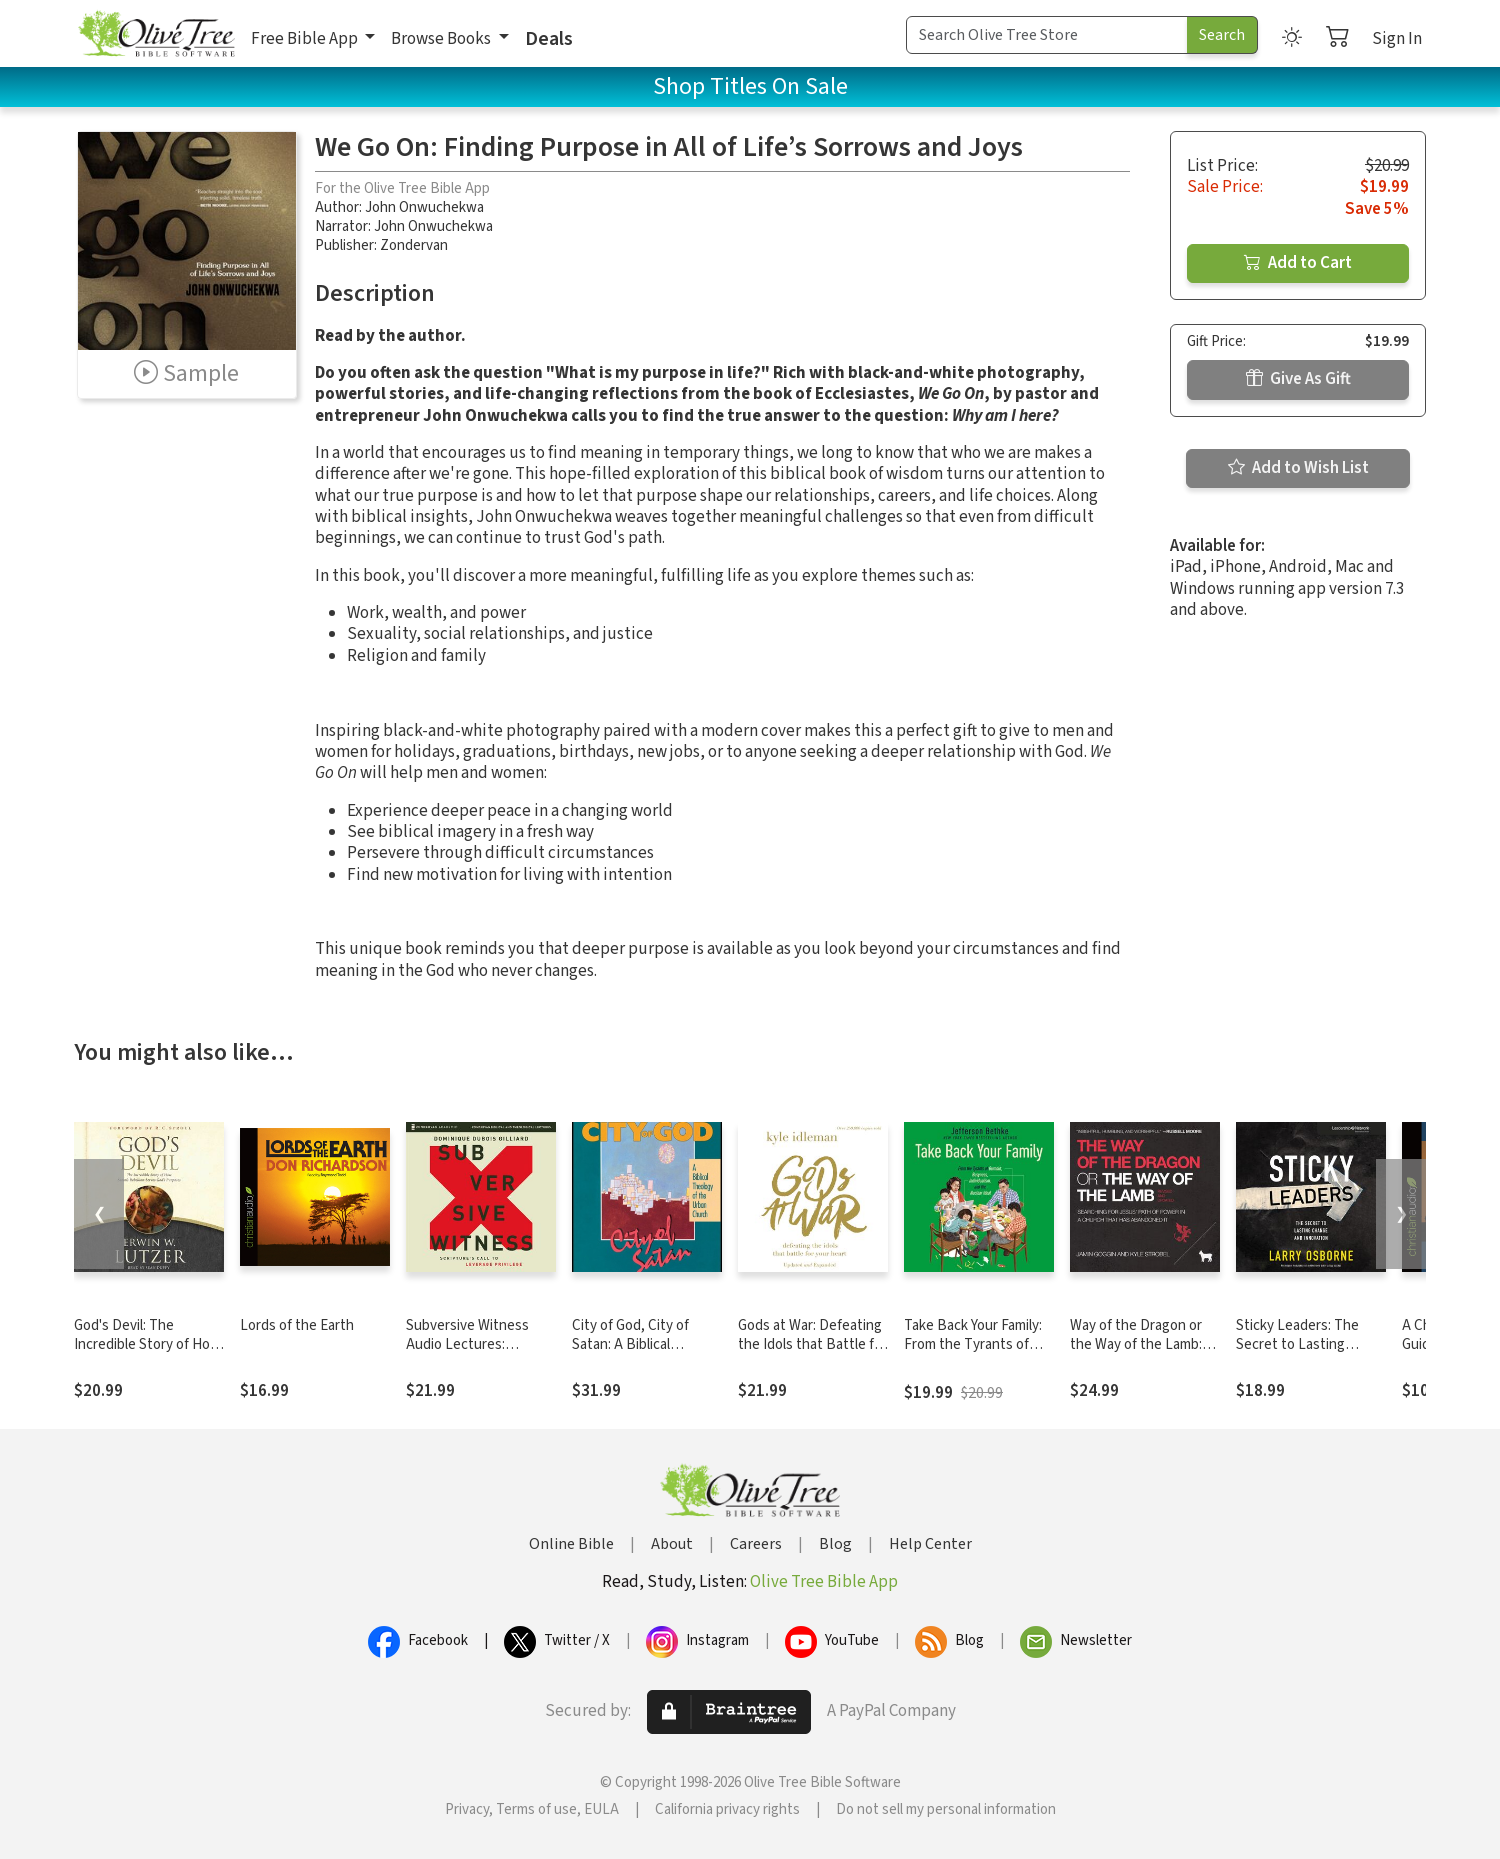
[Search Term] (1047, 35)
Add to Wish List (1298, 468)
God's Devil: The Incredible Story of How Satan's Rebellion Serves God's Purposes (147, 1354)
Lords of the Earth (297, 1325)
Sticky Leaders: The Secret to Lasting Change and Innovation (1308, 1344)
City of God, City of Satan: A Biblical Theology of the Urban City (642, 1354)
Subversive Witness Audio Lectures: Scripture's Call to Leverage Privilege (467, 1354)
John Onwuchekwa (424, 207)
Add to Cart (1298, 263)
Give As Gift (1298, 379)
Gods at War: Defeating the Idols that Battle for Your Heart (812, 1344)
